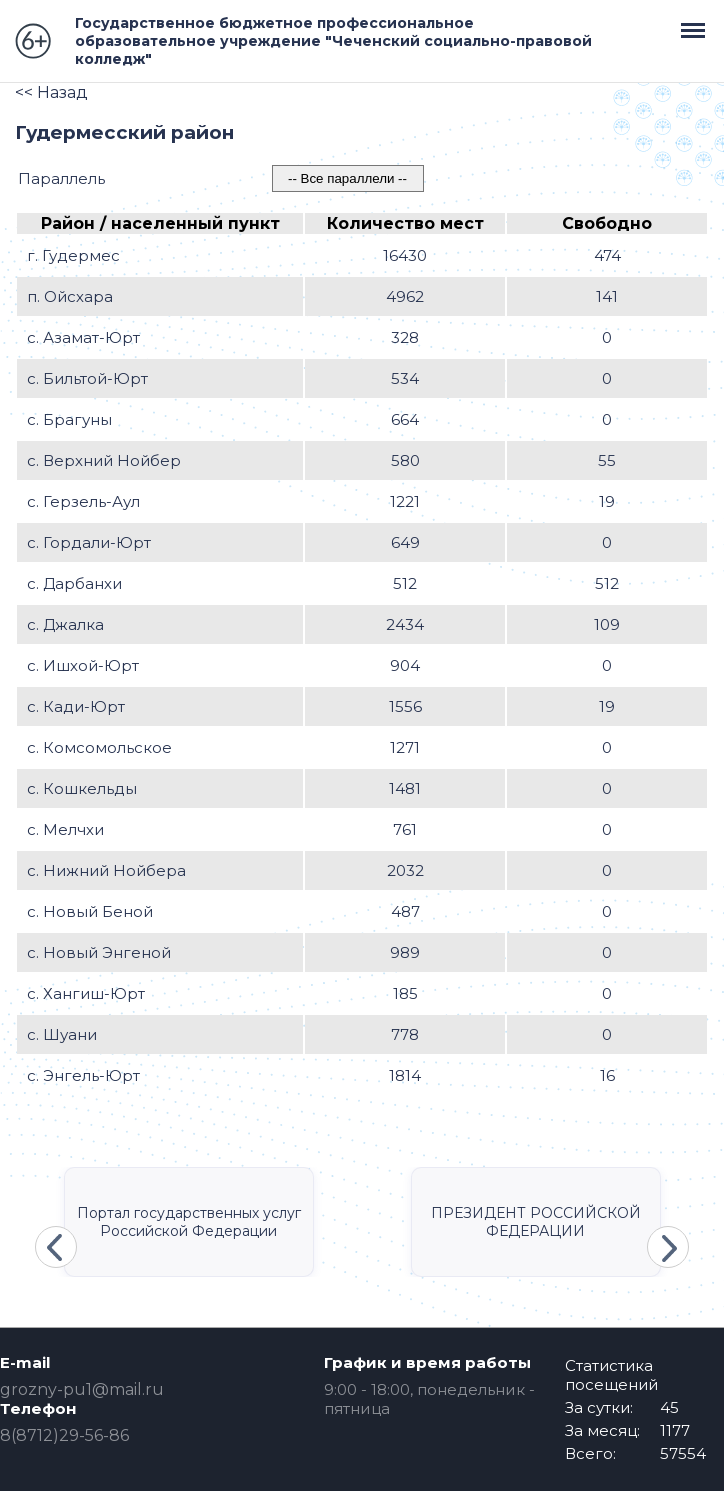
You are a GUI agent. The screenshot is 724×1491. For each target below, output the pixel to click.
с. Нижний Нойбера (106, 870)
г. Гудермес (73, 255)
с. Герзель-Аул (83, 501)
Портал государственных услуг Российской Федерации (189, 1222)
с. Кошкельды (82, 788)
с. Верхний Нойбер (104, 460)
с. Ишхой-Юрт (83, 665)
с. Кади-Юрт (76, 706)
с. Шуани (62, 1034)
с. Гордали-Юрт (89, 542)
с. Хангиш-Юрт (86, 993)
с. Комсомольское (99, 747)
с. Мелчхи (65, 829)
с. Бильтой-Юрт (87, 378)
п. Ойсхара (70, 296)
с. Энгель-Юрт (83, 1075)
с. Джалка (65, 624)
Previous (56, 1247)
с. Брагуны (69, 419)
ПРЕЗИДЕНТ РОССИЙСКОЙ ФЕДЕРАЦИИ (536, 1222)
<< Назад (51, 92)
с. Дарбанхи (74, 583)
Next (668, 1247)
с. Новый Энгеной (99, 952)
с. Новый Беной (90, 911)
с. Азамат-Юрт (83, 337)
